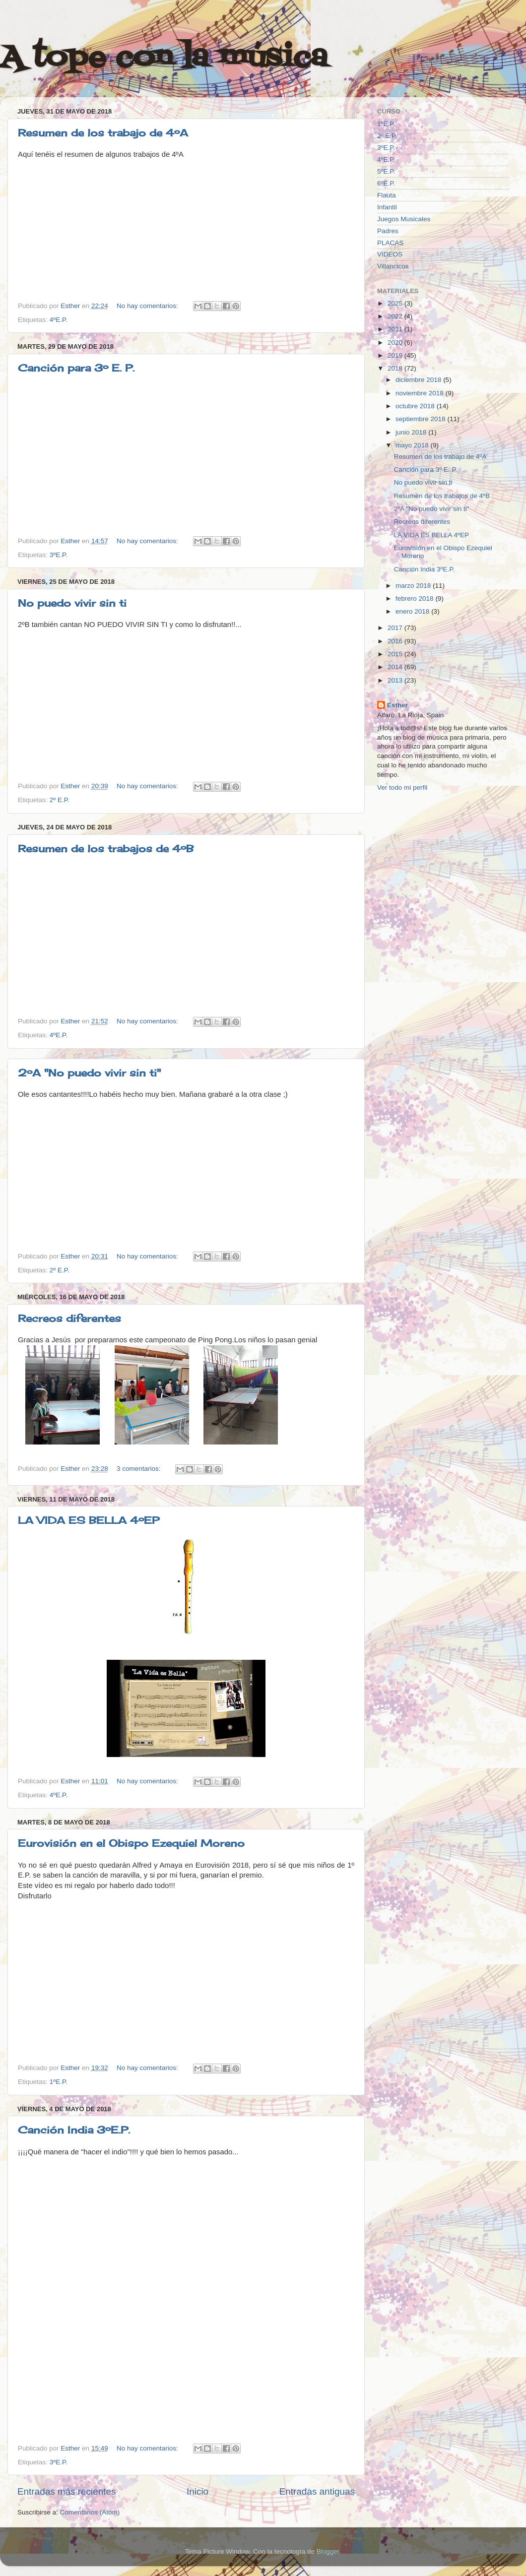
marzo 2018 (414, 585)
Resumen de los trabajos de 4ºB (106, 848)
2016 (396, 641)
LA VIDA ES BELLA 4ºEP (88, 1520)
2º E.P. (59, 800)
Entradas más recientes (66, 2491)
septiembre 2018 (421, 419)
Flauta (386, 195)
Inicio (197, 2491)
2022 (396, 316)
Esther (397, 705)
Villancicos (393, 266)
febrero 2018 (415, 598)
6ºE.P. (386, 183)
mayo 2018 (413, 445)
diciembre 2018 (419, 379)
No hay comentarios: (148, 306)
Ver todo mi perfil (402, 787)
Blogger (328, 2551)
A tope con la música (164, 58)
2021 (396, 329)
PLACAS (390, 243)
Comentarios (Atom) (90, 2512)
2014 (396, 667)
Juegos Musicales (403, 219)
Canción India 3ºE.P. (74, 2130)
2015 (396, 654)
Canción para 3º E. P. (76, 368)
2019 (396, 355)
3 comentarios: (139, 1468)
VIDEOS (389, 254)
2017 (396, 627)
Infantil (387, 207)
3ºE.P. (58, 555)
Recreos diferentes (69, 1318)
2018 (396, 368)
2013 (396, 680)
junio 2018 (411, 432)
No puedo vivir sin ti (72, 603)
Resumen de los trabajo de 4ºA (103, 132)
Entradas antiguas (317, 2491)
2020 (396, 342)
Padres (387, 231)
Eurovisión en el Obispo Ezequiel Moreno (131, 1843)
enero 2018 (413, 611)
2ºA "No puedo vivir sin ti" (89, 1073)
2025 (396, 303)
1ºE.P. (58, 2081)
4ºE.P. (58, 319)
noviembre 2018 (420, 393)
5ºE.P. (386, 171)
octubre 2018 (416, 406)
